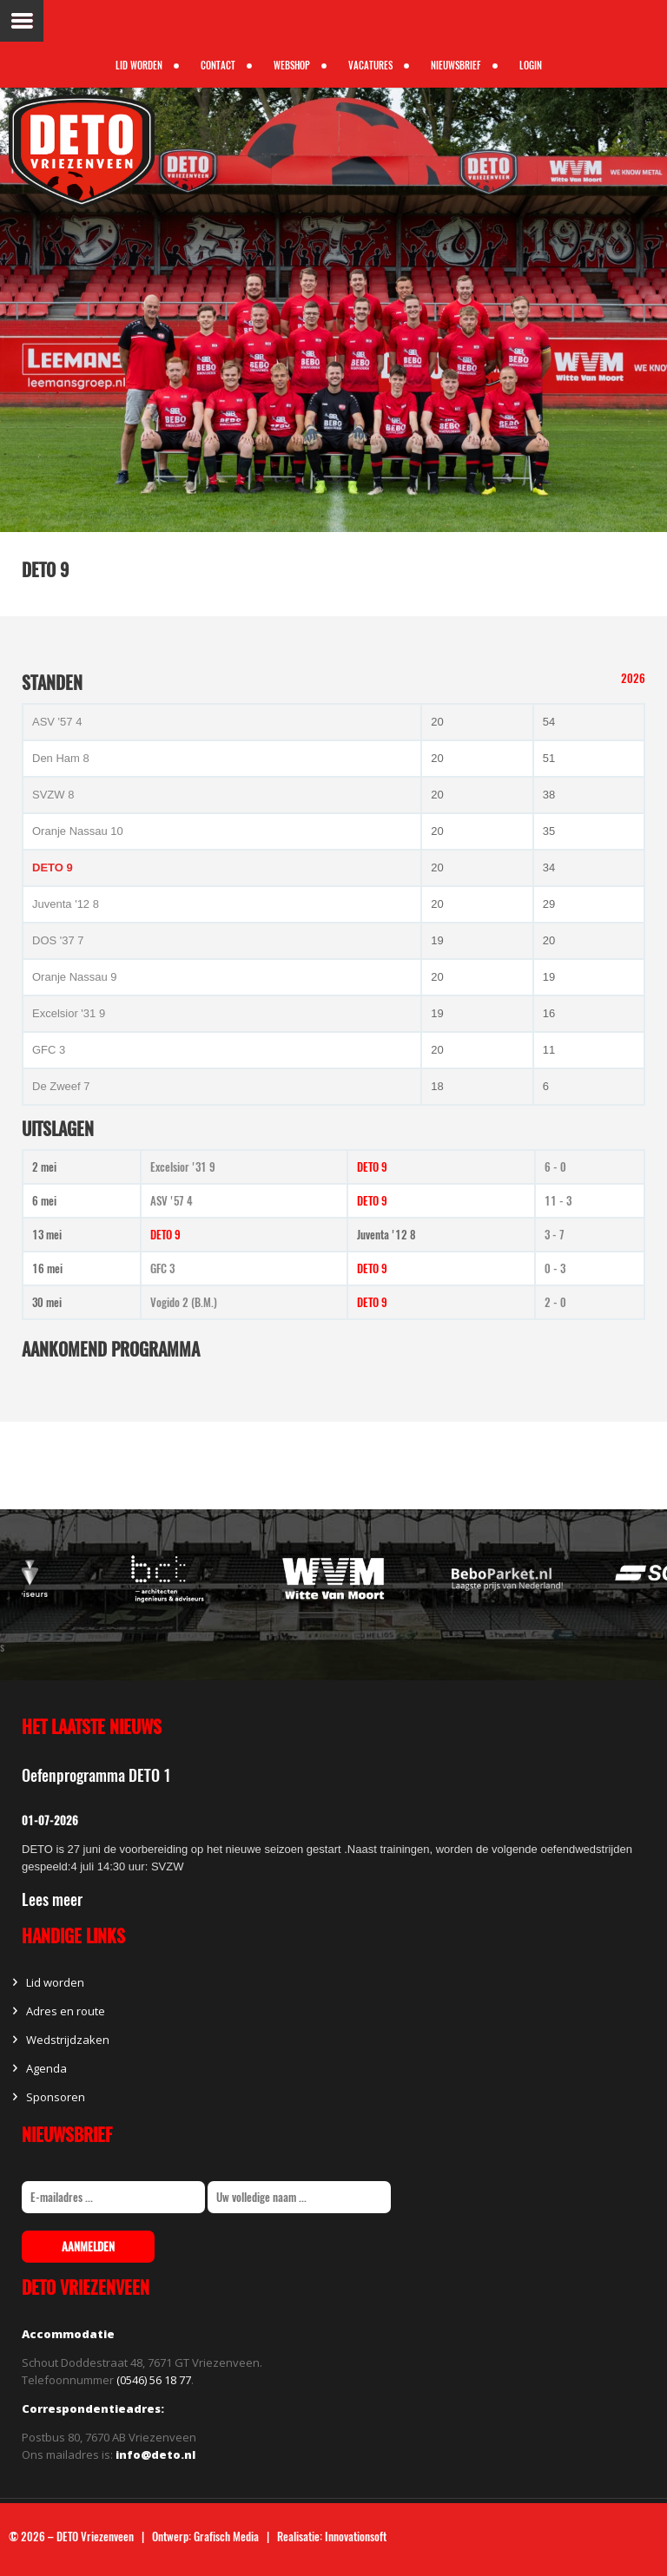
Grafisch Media (226, 2536)
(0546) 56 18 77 (153, 2380)
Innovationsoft (355, 2536)
